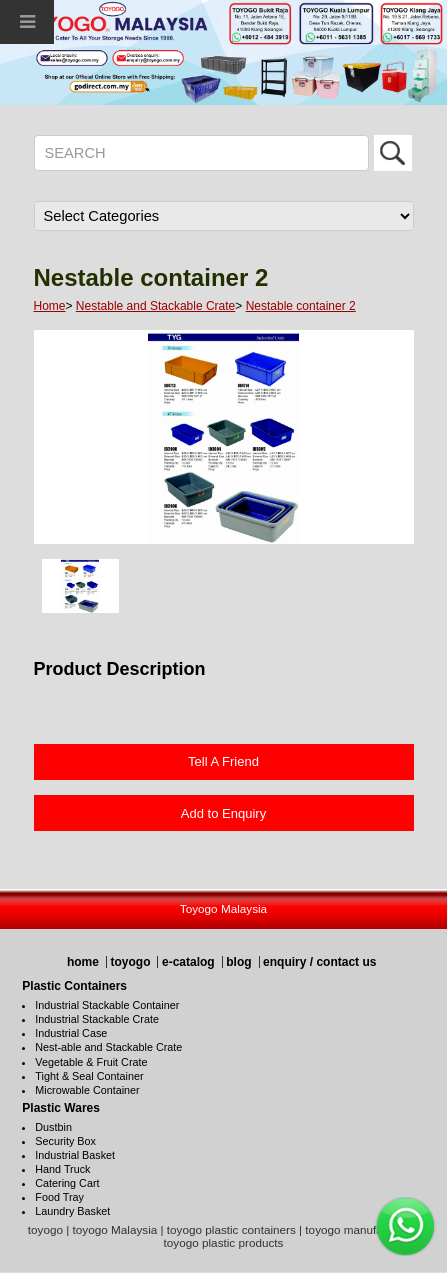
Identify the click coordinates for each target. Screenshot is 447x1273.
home (83, 962)
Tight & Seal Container (89, 1076)
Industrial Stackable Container (107, 1005)
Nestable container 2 (301, 306)
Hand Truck (62, 1169)
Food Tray (59, 1197)
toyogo (130, 962)
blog (238, 962)
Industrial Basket (75, 1155)
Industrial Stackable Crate (97, 1019)
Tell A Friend (223, 761)
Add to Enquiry (223, 813)
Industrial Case (71, 1033)
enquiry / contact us (319, 962)
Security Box (65, 1141)
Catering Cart (67, 1183)
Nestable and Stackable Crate (155, 306)
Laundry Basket (72, 1211)
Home (50, 306)
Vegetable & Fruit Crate (91, 1062)
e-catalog (188, 962)
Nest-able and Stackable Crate (108, 1047)
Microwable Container (87, 1090)
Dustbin (53, 1127)
